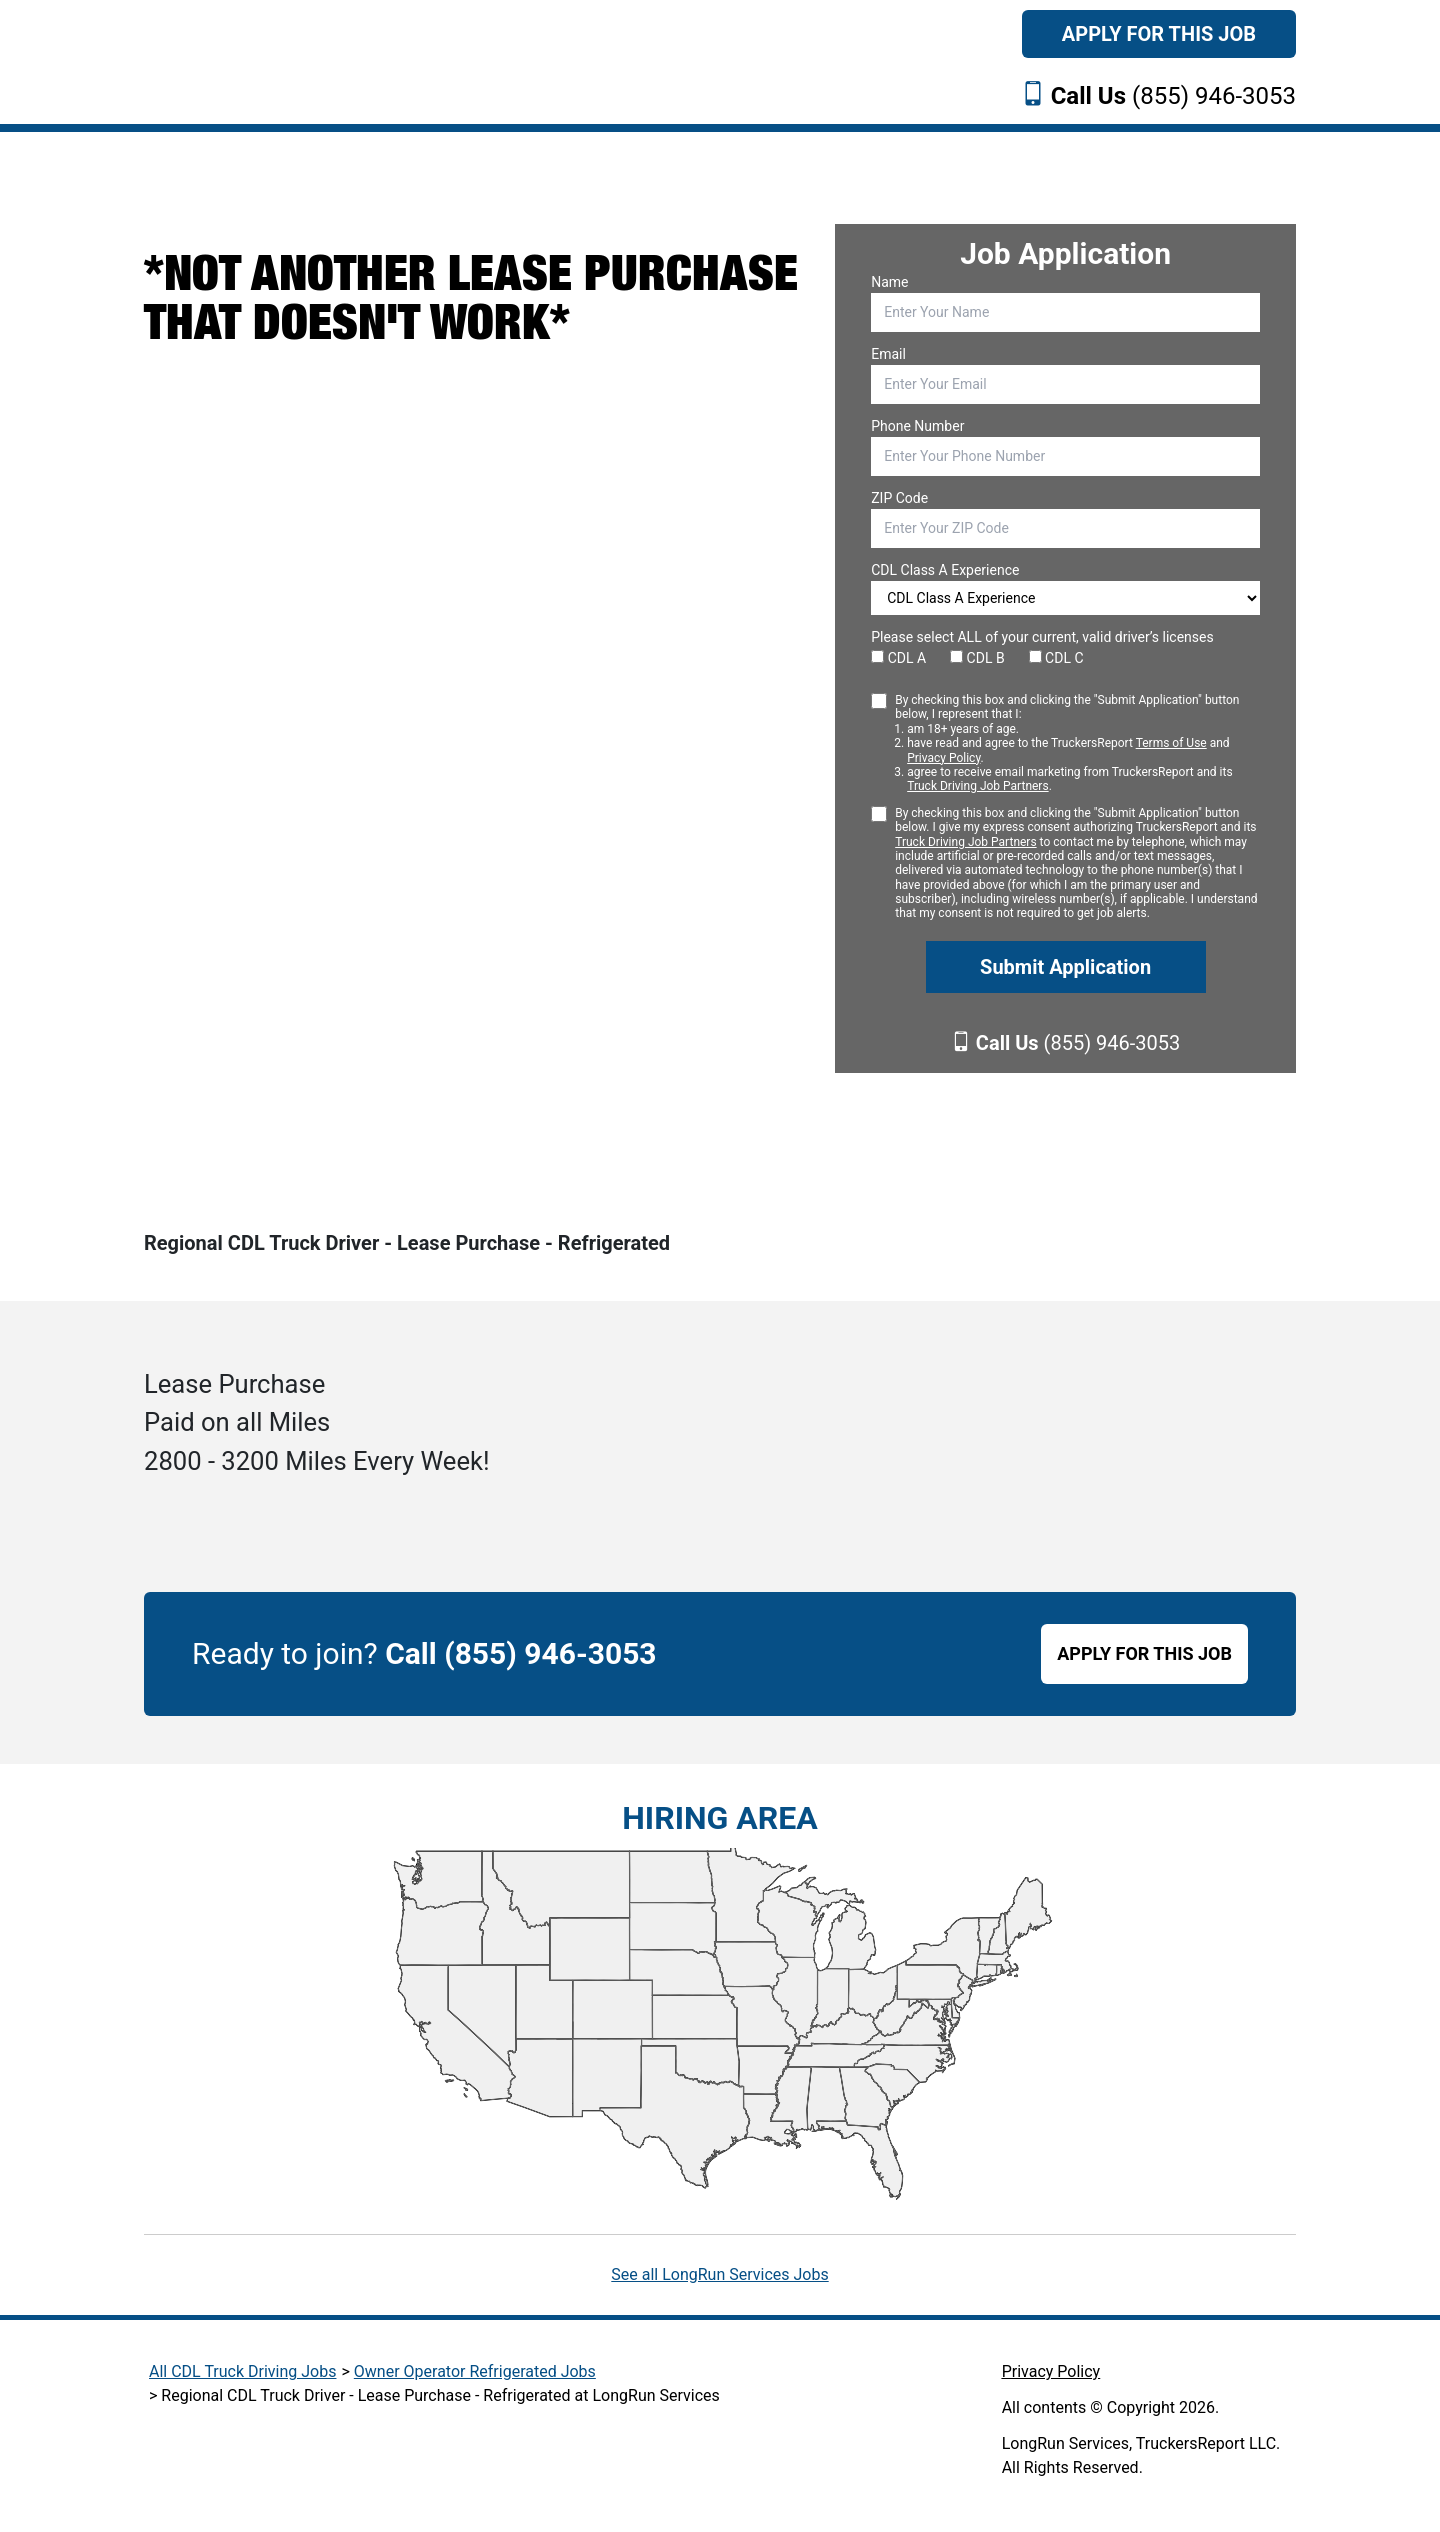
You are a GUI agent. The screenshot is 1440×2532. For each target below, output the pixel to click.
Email (888, 354)
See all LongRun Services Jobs (719, 2274)
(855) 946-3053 (1173, 96)
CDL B (977, 658)
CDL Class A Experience (945, 570)
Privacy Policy (943, 758)
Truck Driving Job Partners (977, 786)
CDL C (1056, 658)
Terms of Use (1171, 743)
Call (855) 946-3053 (520, 1653)
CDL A (898, 658)
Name (889, 282)
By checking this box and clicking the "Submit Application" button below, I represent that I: (1077, 743)
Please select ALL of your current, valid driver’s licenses (1042, 637)
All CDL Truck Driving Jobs (242, 2371)
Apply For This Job (1159, 34)
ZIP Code (899, 498)
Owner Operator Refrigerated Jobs (475, 2371)
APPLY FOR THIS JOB (1144, 1653)
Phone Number (917, 426)
